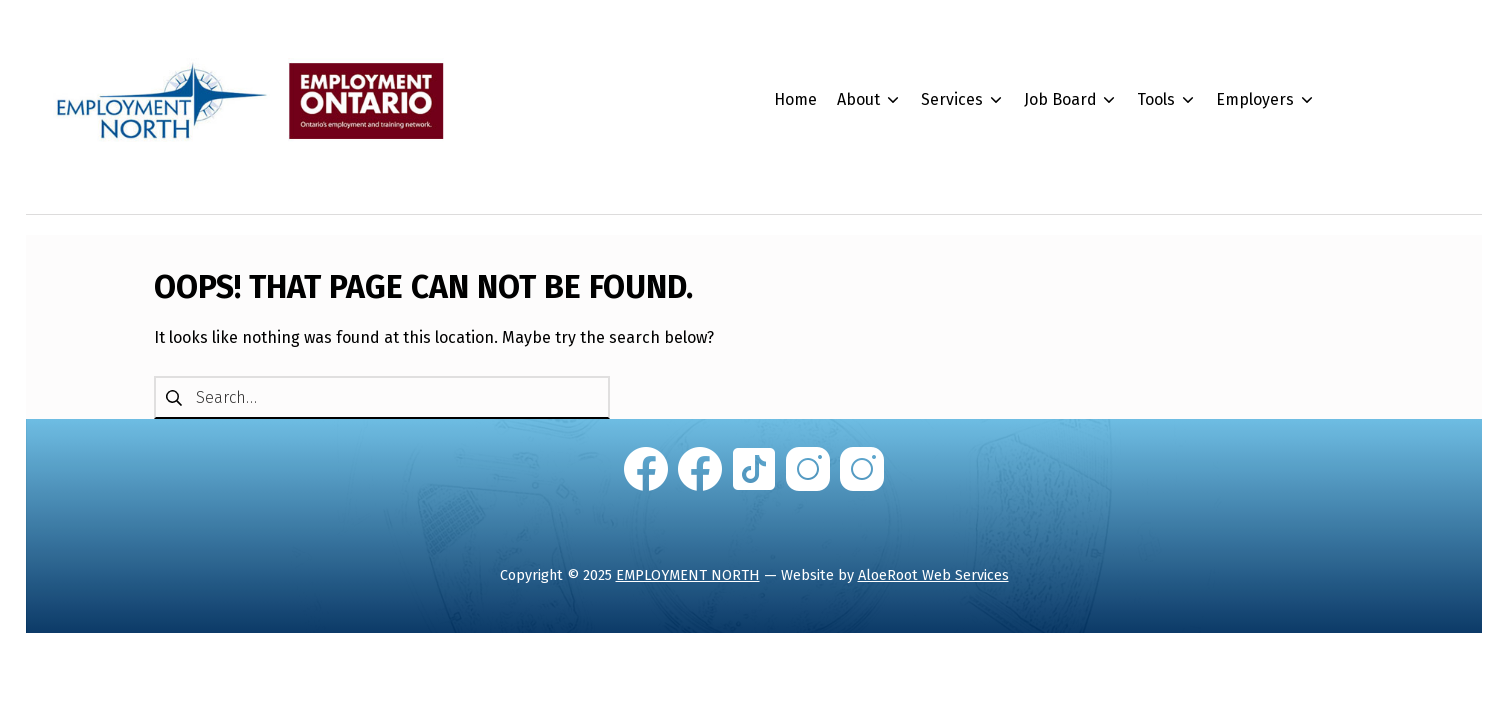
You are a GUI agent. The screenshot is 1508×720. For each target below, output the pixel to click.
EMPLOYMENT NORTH (688, 575)
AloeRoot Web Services (933, 575)
